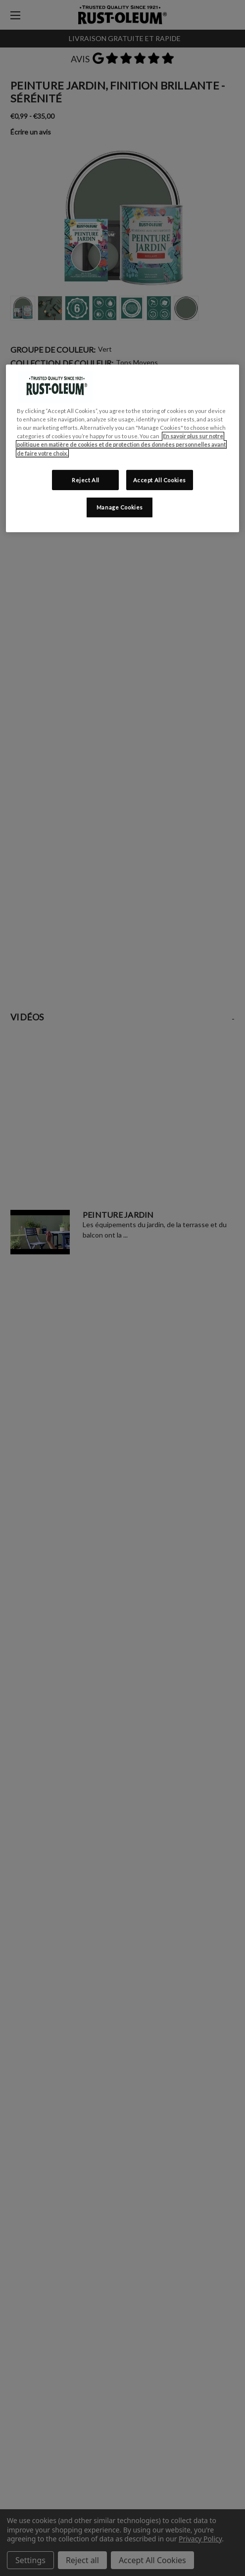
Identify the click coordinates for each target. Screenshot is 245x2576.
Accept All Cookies (159, 479)
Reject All (85, 479)
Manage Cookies (120, 507)
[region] (122, 448)
